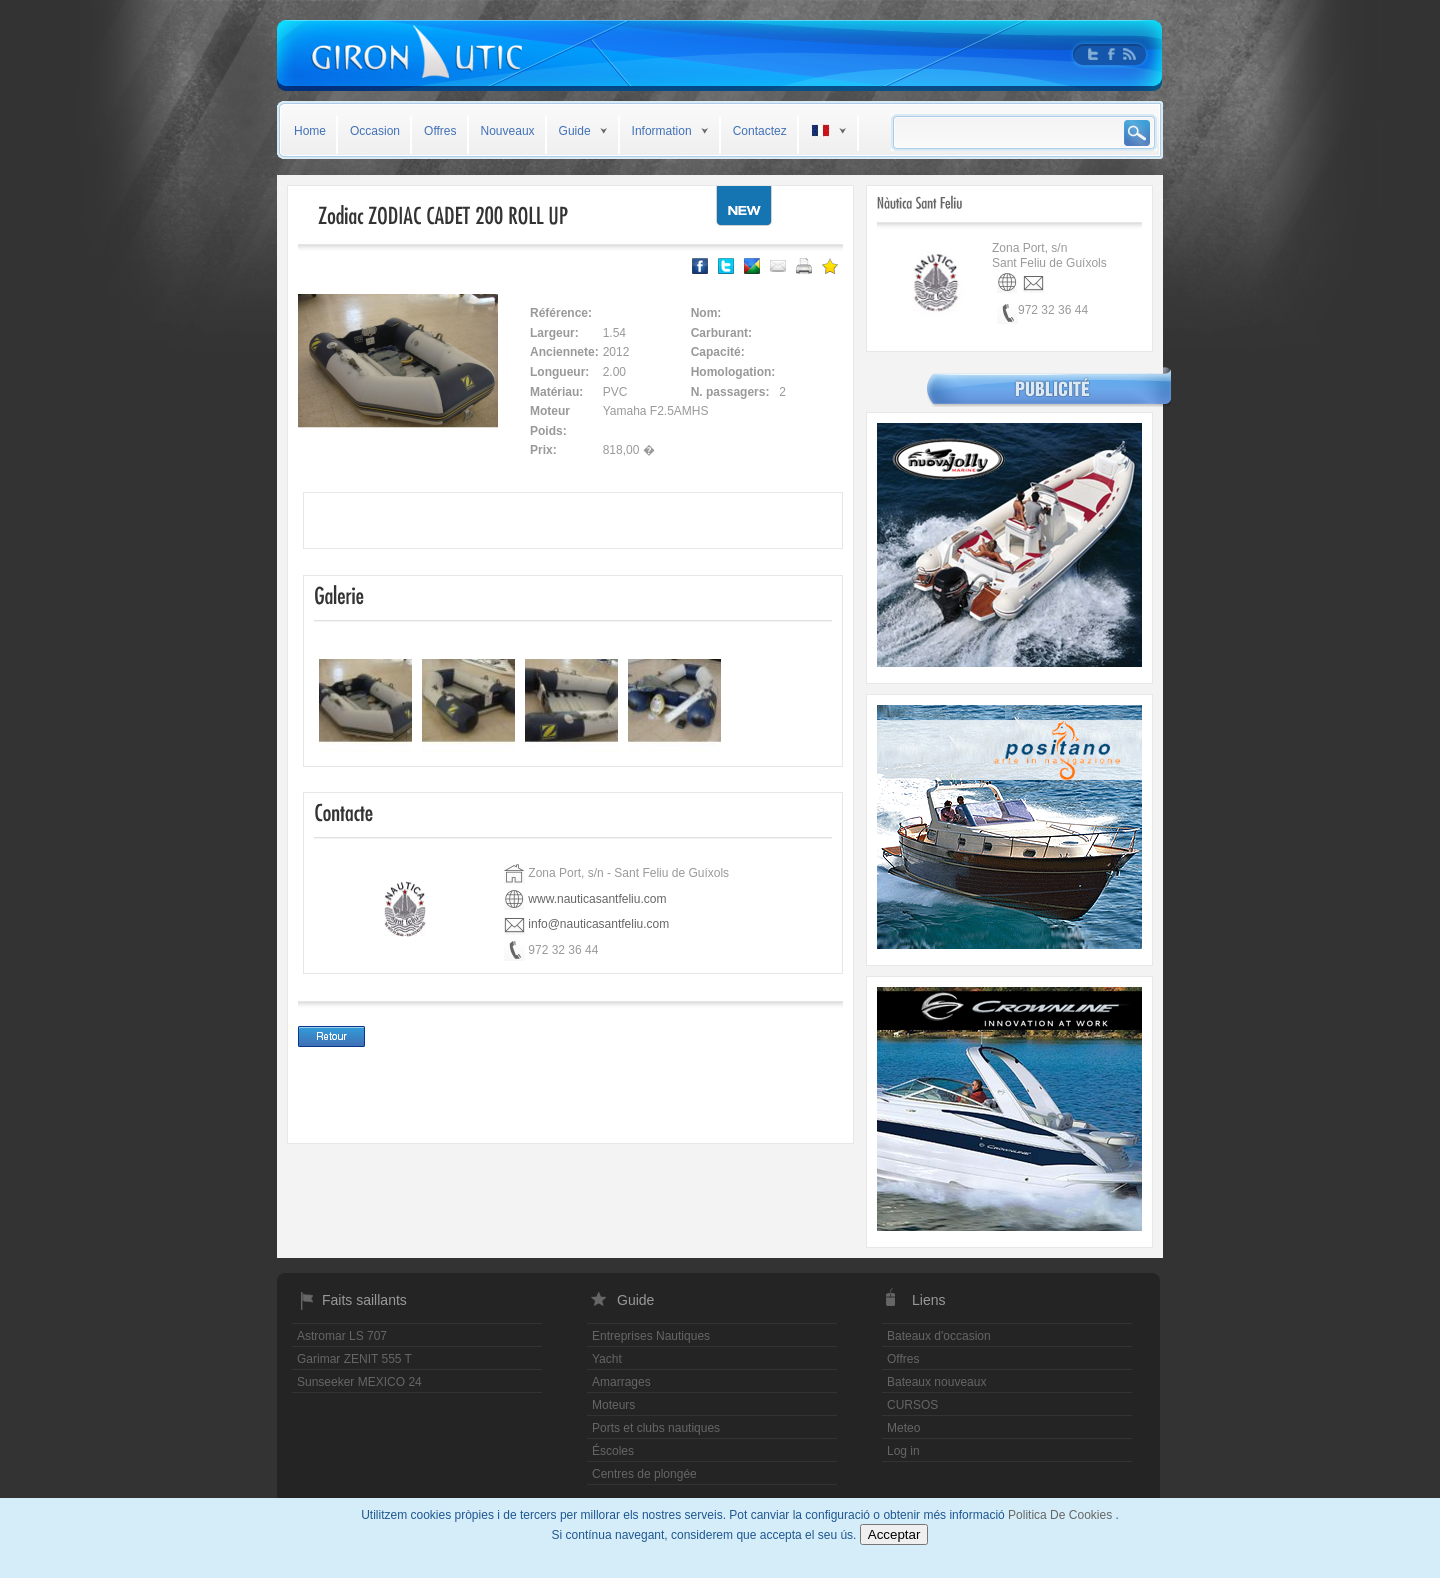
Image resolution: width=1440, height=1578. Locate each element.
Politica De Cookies (1061, 1515)
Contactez (760, 131)
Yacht (607, 1359)
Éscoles (613, 1451)
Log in (903, 1451)
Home (310, 131)
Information (662, 131)
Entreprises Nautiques (651, 1336)
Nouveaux (508, 131)
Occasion (375, 131)
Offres (440, 131)
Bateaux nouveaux (936, 1382)
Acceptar (894, 1534)
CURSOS (912, 1405)
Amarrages (621, 1382)
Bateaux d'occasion (939, 1336)
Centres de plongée (644, 1474)
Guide (575, 131)
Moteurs (613, 1405)
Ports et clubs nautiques (656, 1428)
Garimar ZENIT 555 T (354, 1359)
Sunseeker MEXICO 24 (359, 1382)
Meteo (903, 1428)
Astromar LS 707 (342, 1336)
